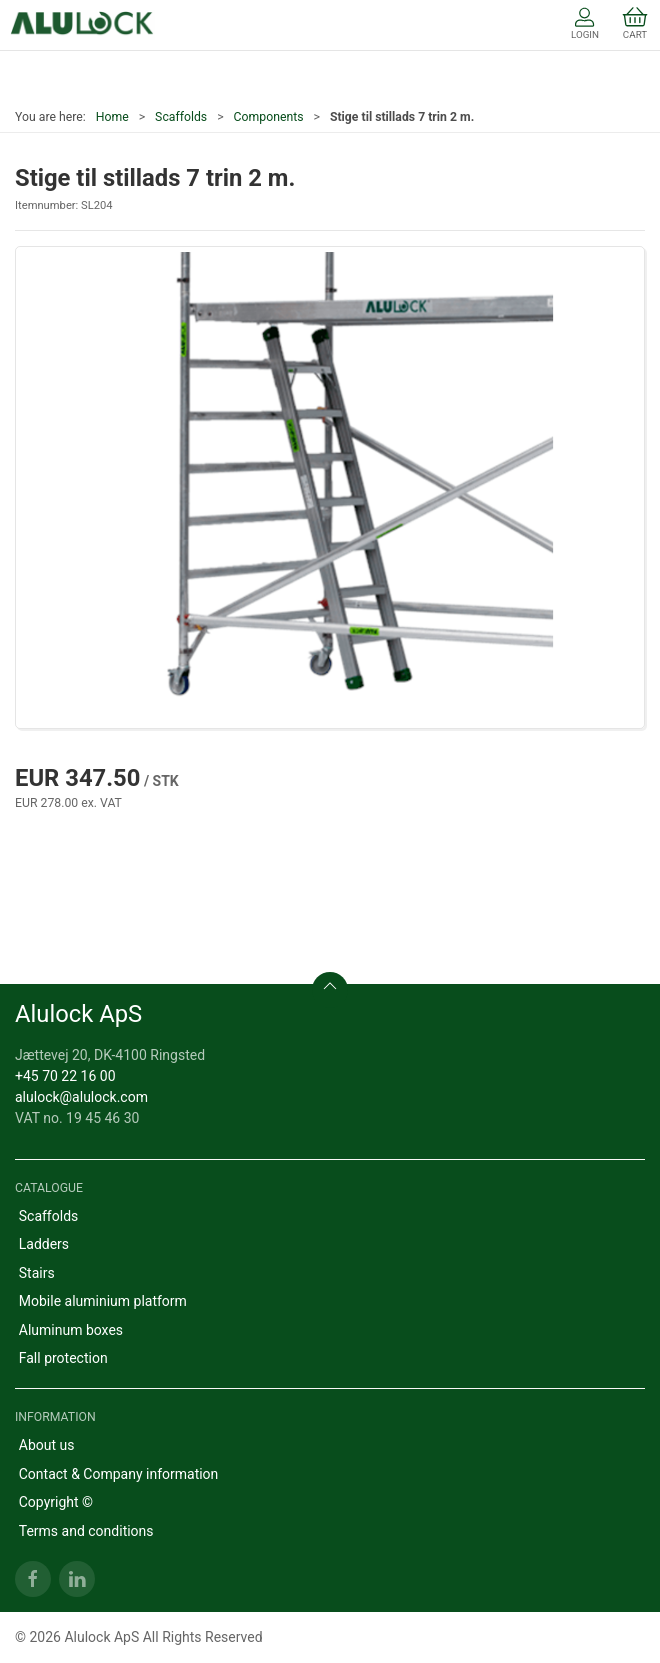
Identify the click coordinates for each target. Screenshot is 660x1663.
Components (269, 117)
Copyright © (56, 1502)
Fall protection (63, 1358)
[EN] (82, 25)
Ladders (44, 1244)
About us (47, 1445)
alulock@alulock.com (81, 1097)
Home (112, 117)
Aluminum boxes (71, 1330)
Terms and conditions (86, 1531)
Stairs (37, 1273)
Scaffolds (181, 117)
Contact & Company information (119, 1474)
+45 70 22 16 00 (65, 1076)
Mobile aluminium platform (103, 1301)
